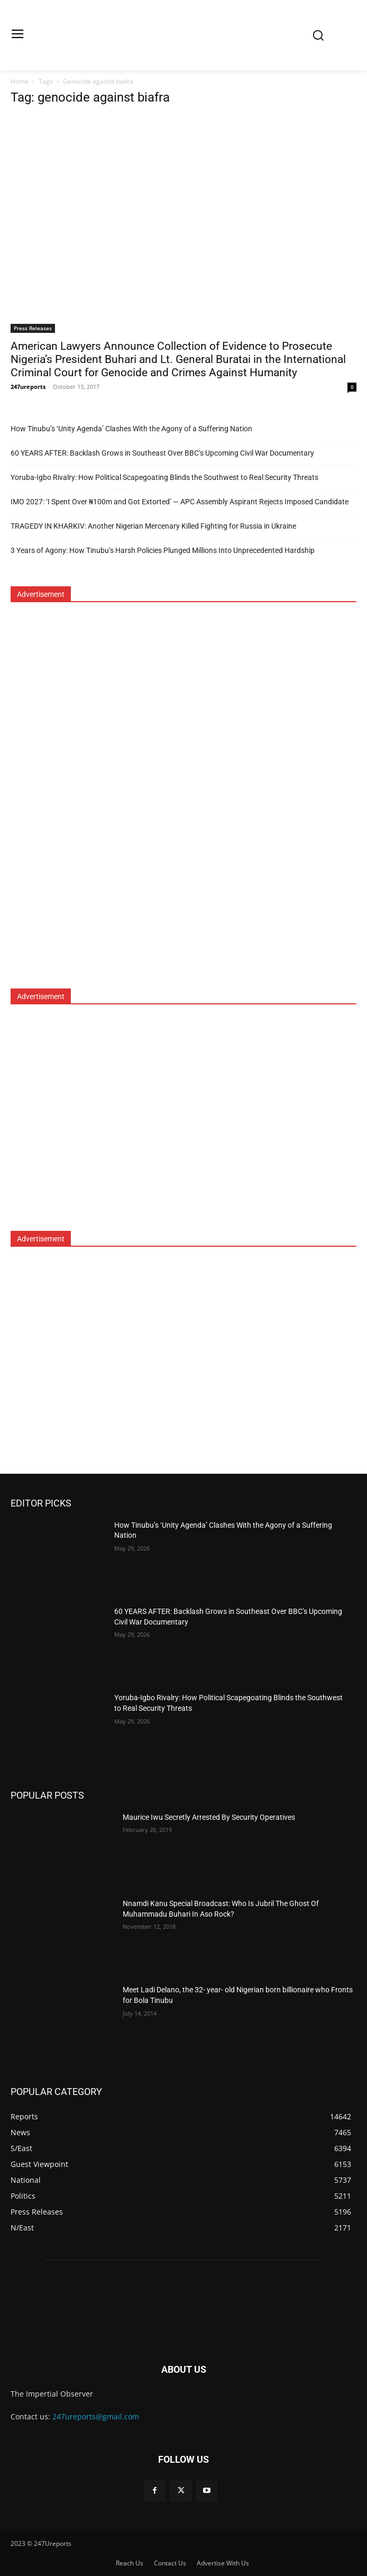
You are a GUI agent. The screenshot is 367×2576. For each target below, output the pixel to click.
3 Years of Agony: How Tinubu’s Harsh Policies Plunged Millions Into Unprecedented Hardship (163, 550)
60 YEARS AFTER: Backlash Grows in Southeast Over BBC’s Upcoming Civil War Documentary (162, 453)
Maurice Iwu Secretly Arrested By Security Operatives (209, 1817)
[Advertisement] (90, 802)
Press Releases (33, 328)
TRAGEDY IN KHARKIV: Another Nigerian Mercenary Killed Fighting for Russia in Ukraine (153, 526)
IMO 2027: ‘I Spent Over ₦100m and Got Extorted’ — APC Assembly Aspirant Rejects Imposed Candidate (179, 501)
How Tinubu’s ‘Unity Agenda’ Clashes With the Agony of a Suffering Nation (131, 428)
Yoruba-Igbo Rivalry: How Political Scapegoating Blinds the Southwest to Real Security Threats (164, 477)
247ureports (28, 387)
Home (20, 81)
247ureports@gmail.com (95, 2416)
